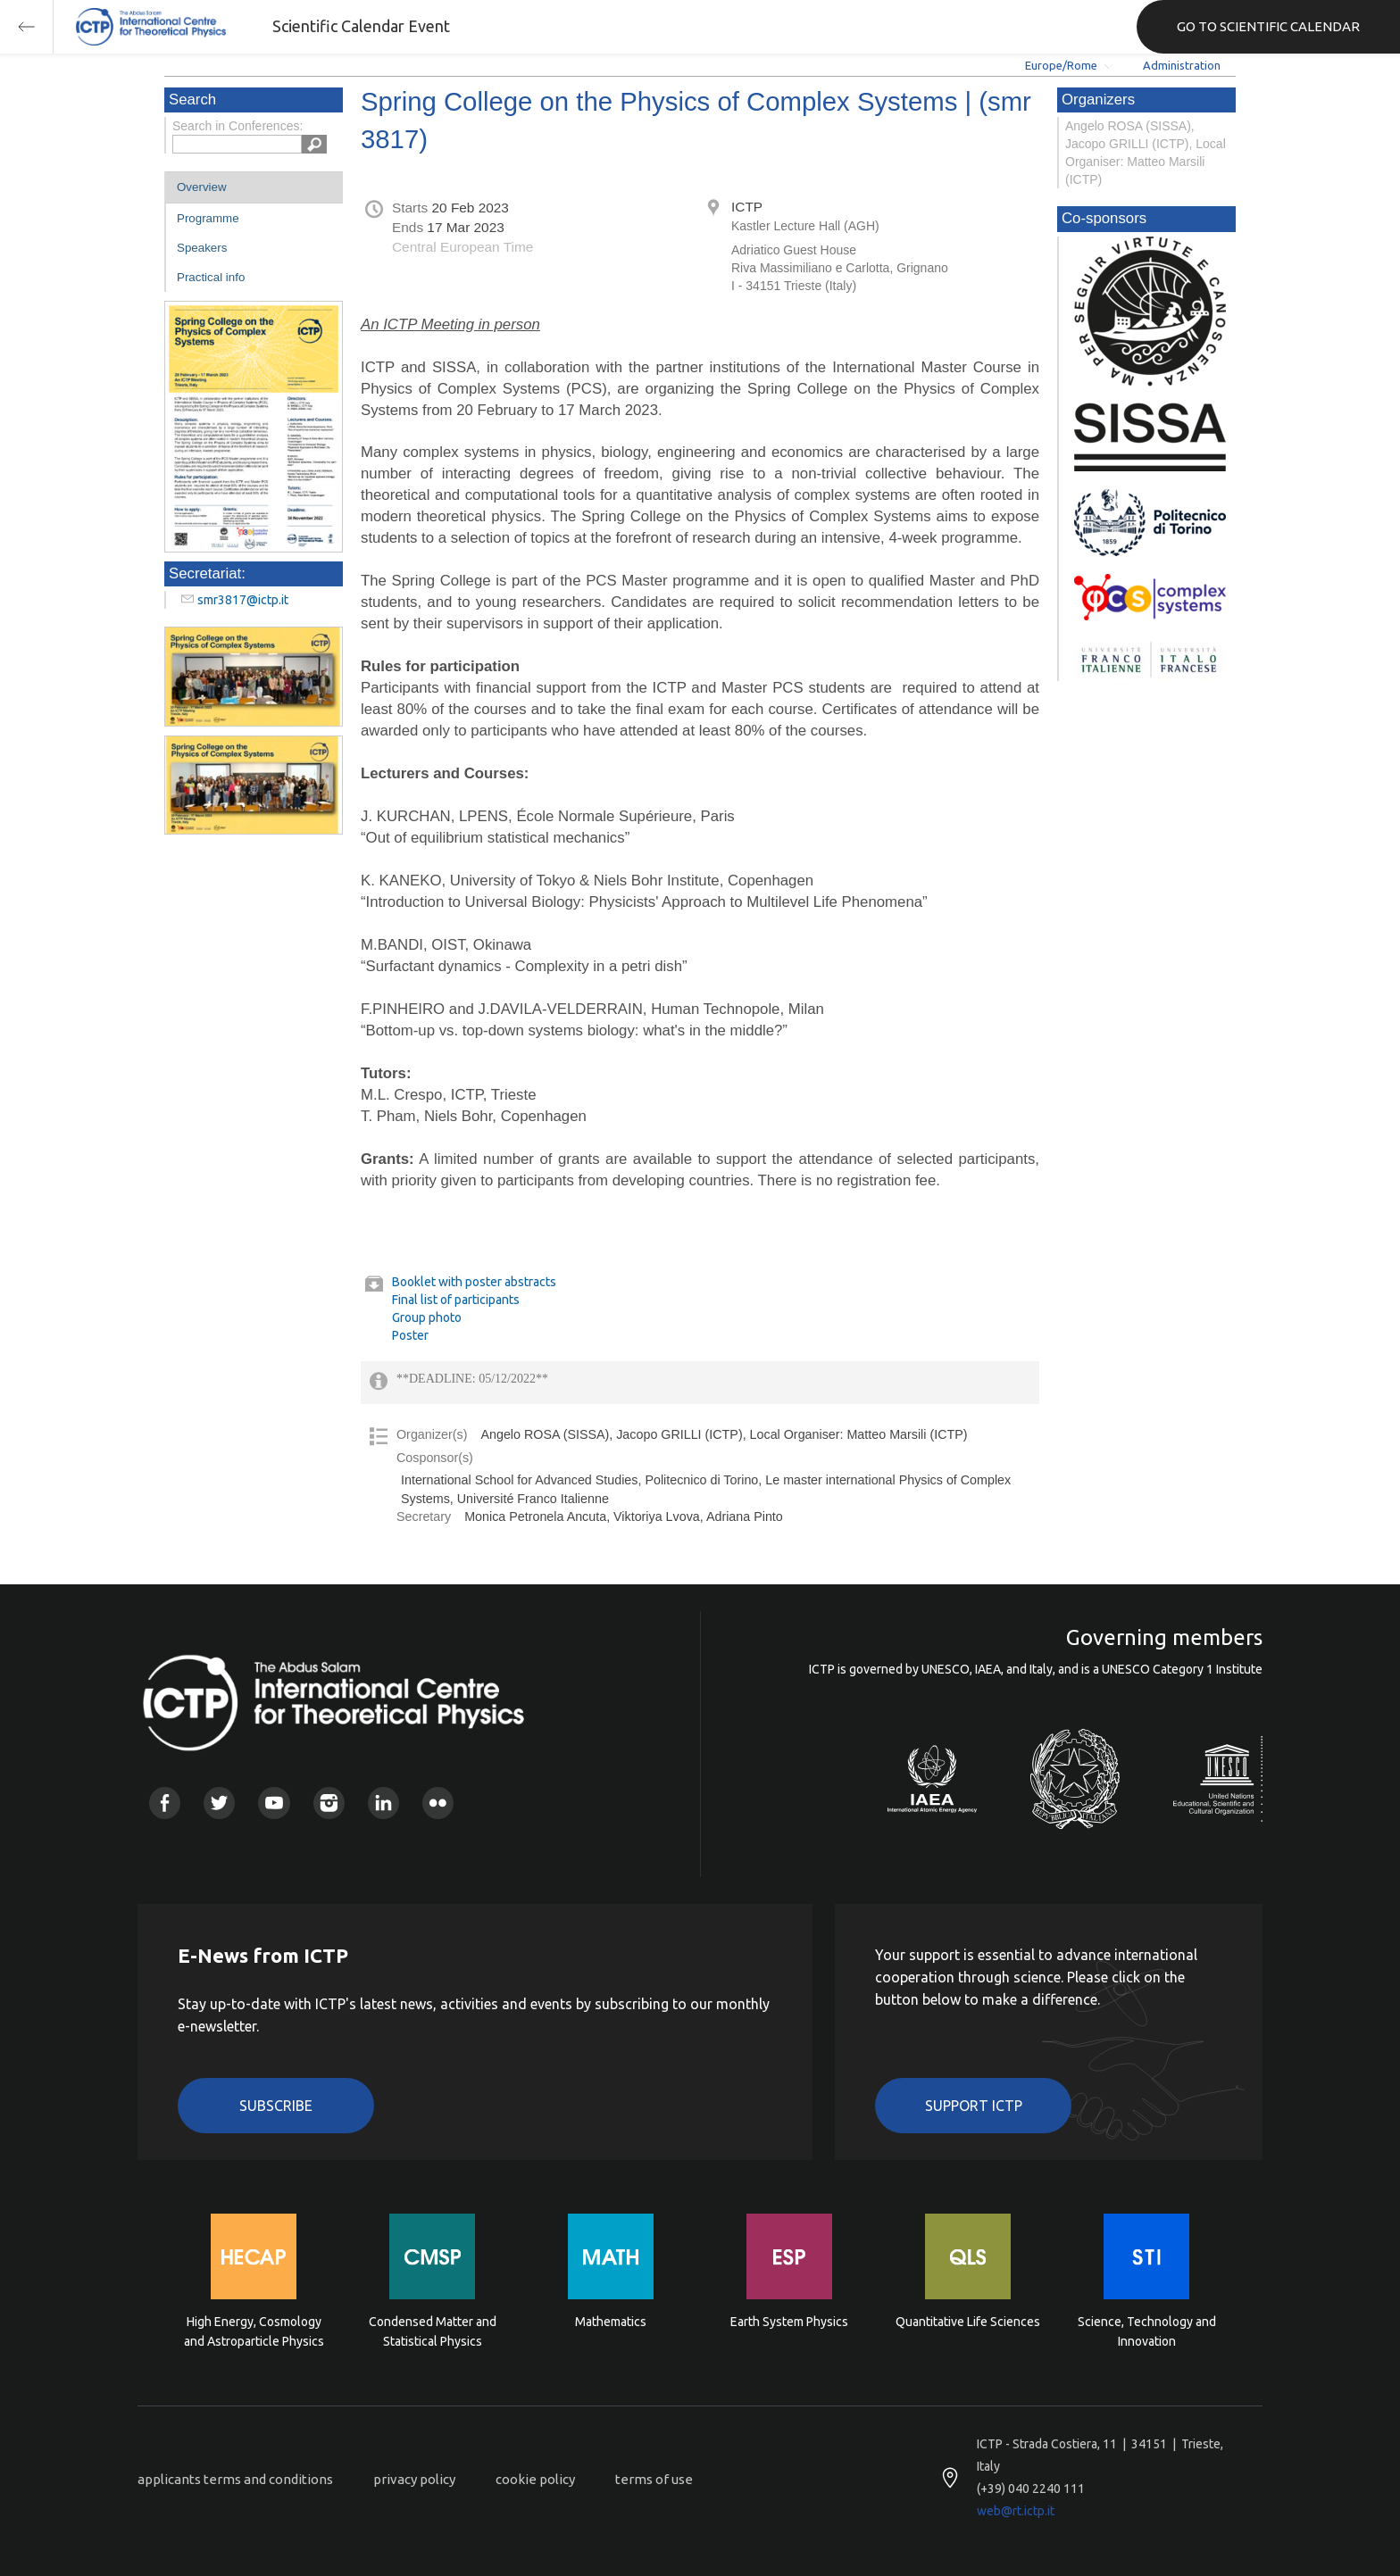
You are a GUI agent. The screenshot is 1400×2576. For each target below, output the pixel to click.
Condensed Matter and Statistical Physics (432, 2331)
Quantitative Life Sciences (968, 2321)
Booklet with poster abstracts (474, 1282)
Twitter (219, 1802)
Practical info (211, 277)
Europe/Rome (1061, 65)
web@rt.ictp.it (1015, 2511)
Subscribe (275, 2106)
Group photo (427, 1317)
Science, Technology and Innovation (1147, 2331)
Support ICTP (973, 2106)
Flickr (438, 1802)
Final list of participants (456, 1299)
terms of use (654, 2479)
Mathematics (610, 2321)
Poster (410, 1335)
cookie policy (535, 2479)
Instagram (329, 1802)
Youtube (273, 1802)
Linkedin (383, 1802)
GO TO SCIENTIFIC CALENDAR (1268, 26)
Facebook (164, 1802)
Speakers (202, 247)
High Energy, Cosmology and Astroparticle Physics (254, 2331)
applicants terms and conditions (235, 2479)
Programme (208, 218)
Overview (202, 187)
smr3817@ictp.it (242, 600)
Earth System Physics (789, 2321)
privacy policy (414, 2479)
